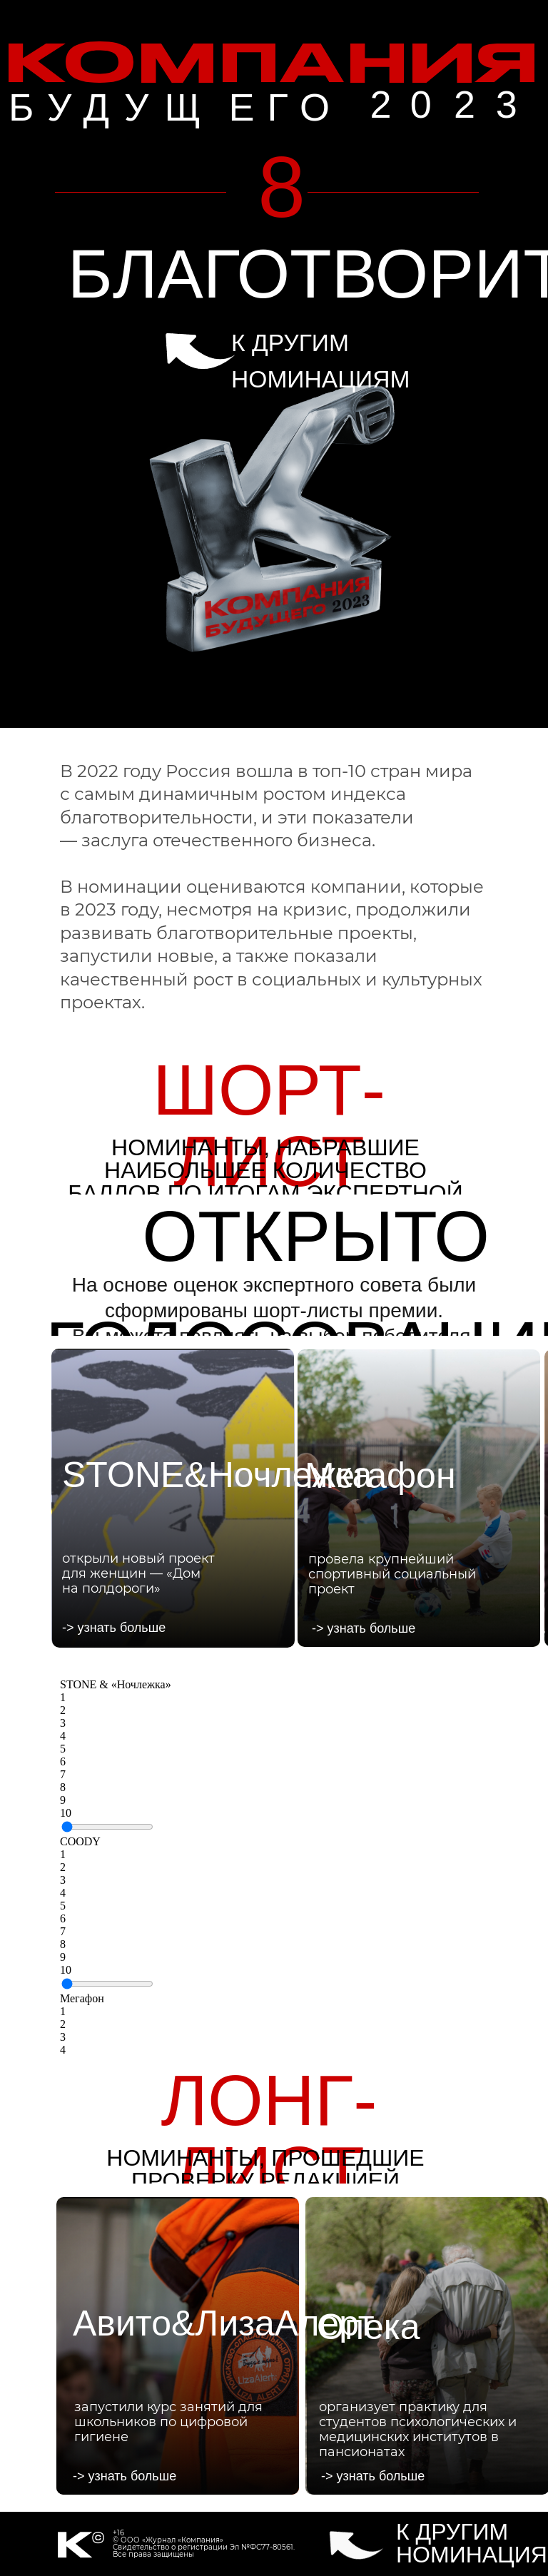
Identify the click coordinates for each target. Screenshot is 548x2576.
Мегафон (82, 1998)
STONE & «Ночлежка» (115, 1684)
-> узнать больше (114, 1628)
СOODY (80, 1841)
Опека (368, 2327)
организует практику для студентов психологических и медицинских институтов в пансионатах (418, 2429)
